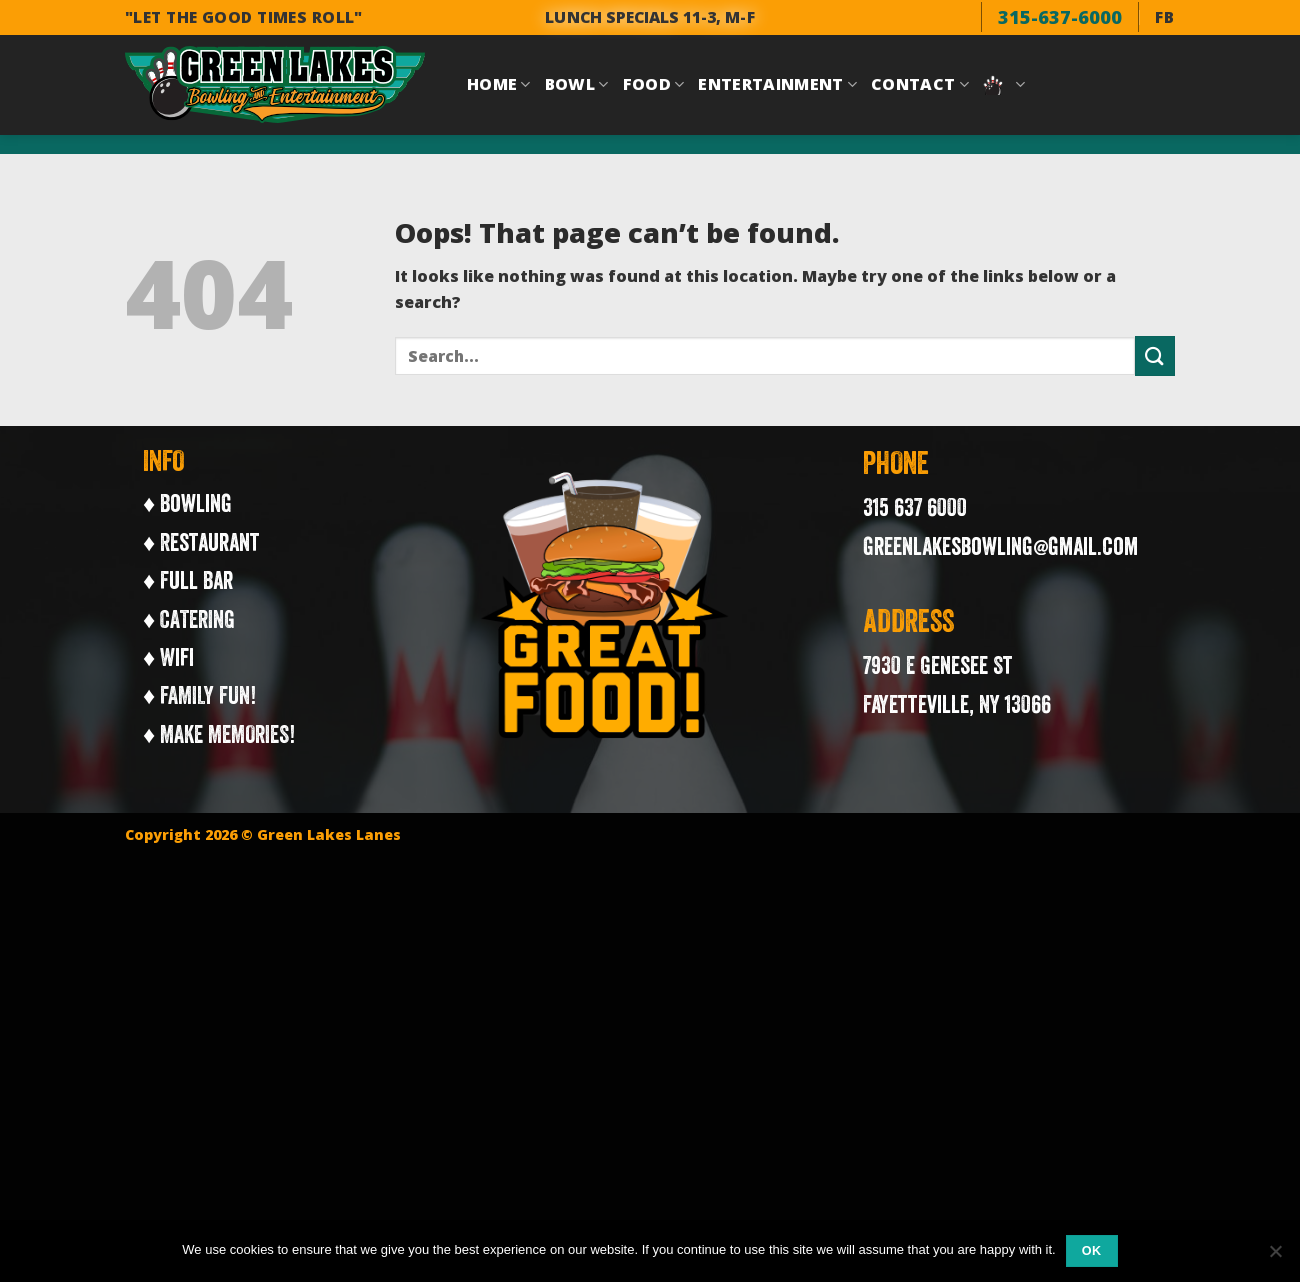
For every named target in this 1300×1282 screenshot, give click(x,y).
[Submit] (1155, 355)
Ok (1092, 1251)
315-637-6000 (1060, 17)
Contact (920, 84)
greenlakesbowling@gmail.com (1000, 546)
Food (654, 84)
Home (499, 84)
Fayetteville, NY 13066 (957, 704)
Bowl (577, 84)
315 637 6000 (915, 507)
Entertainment (777, 84)
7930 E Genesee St (938, 665)
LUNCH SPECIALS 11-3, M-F (649, 17)
